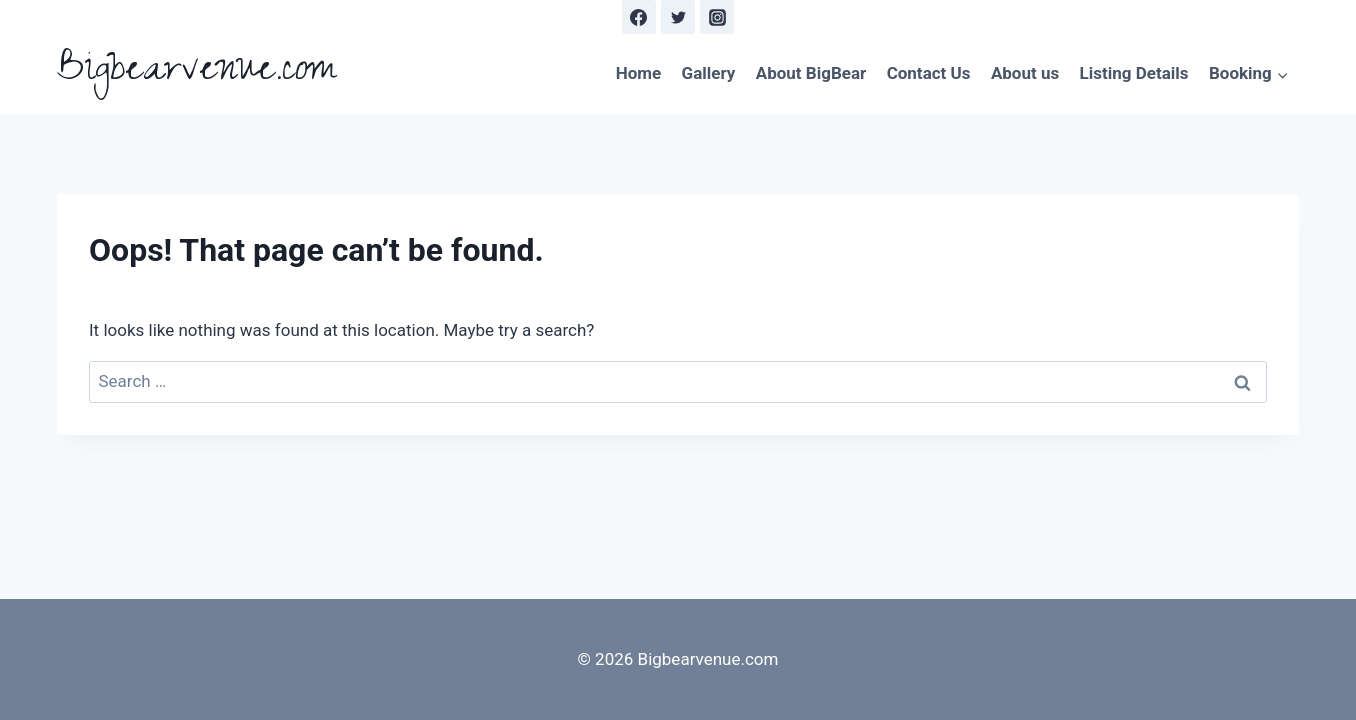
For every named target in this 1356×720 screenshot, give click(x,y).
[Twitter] (678, 17)
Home (639, 73)
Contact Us (929, 73)
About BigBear (811, 73)
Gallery (709, 73)
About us (1025, 73)
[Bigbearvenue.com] (196, 74)
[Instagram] (717, 17)
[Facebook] (639, 17)
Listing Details (1134, 73)
